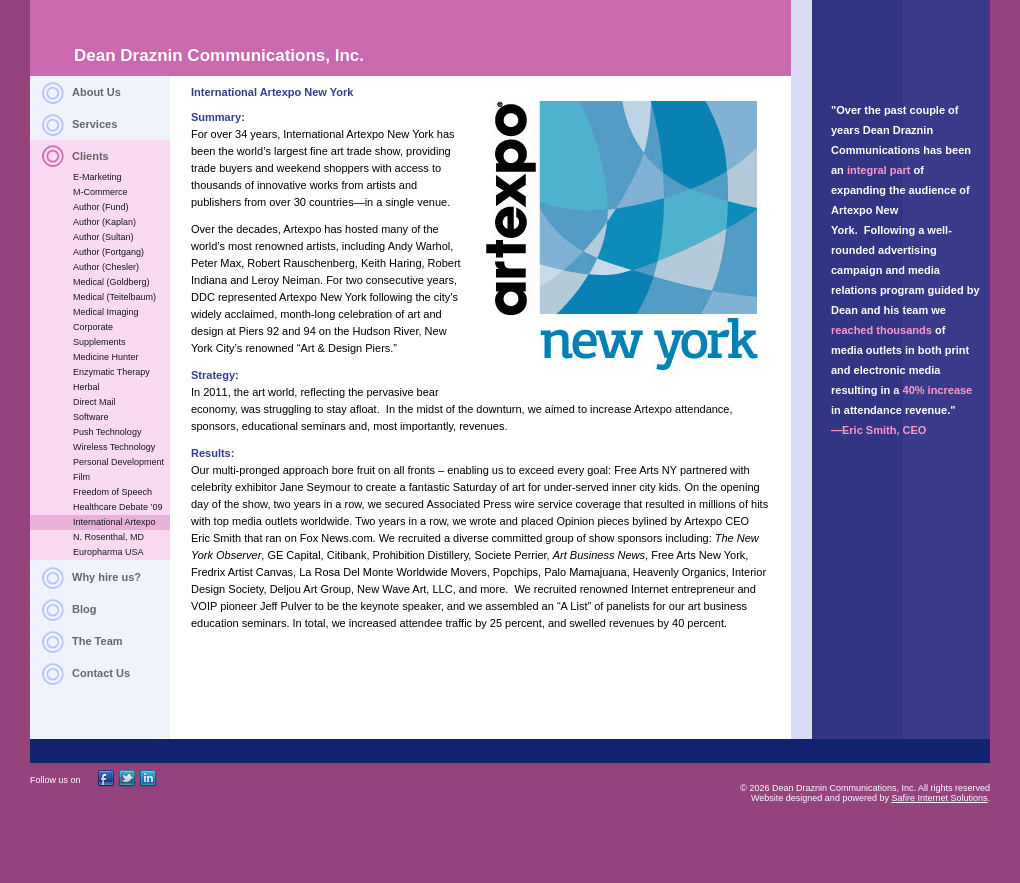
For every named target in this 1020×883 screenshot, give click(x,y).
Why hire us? (106, 577)
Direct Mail (94, 402)
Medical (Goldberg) (111, 282)
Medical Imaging (106, 312)
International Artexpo (114, 522)
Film (81, 477)
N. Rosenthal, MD (108, 537)
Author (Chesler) (106, 267)
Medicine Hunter (106, 357)
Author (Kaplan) (104, 222)
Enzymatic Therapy (111, 372)
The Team (97, 641)
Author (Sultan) (103, 237)
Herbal (86, 387)
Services (94, 124)
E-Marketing (97, 177)
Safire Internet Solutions (939, 798)
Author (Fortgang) (108, 252)
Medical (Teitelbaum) (114, 297)
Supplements (99, 342)
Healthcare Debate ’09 (118, 507)
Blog (84, 609)
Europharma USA (108, 552)
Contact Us (101, 673)
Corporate (93, 327)
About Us (96, 92)
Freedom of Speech (112, 492)
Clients (90, 156)
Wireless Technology (114, 447)
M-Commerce (100, 192)
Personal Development (118, 462)
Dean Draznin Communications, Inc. (219, 55)
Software (91, 417)
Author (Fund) (101, 207)
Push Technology (107, 432)
